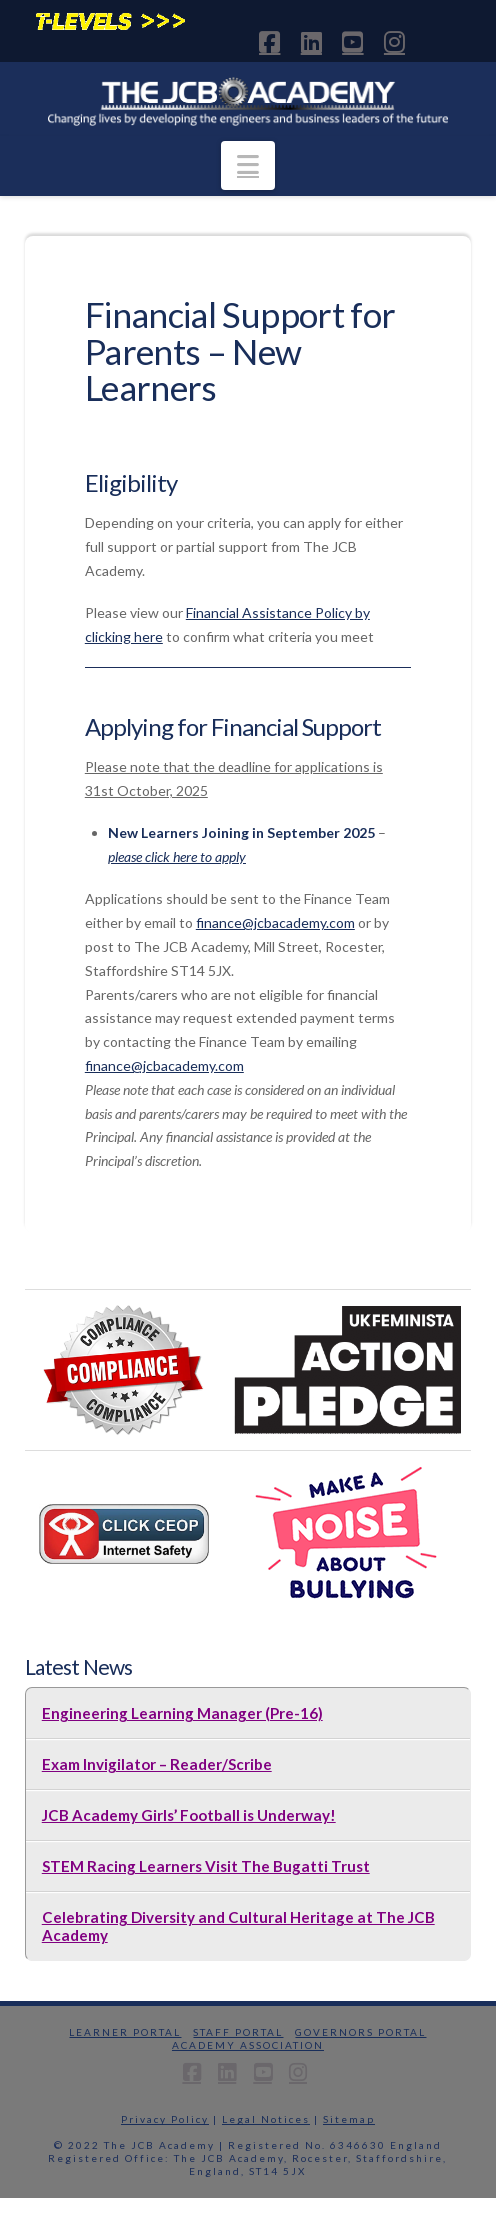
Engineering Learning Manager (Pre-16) (182, 1713)
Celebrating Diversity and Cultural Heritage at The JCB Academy (238, 1926)
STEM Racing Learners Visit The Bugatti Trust (206, 1866)
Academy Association (248, 2045)
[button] (247, 165)
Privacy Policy (165, 2119)
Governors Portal (360, 2032)
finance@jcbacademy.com (275, 922)
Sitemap (349, 2119)
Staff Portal (238, 2032)
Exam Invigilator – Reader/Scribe (157, 1764)
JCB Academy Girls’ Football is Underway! (189, 1815)
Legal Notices (266, 2119)
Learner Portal (125, 2032)
